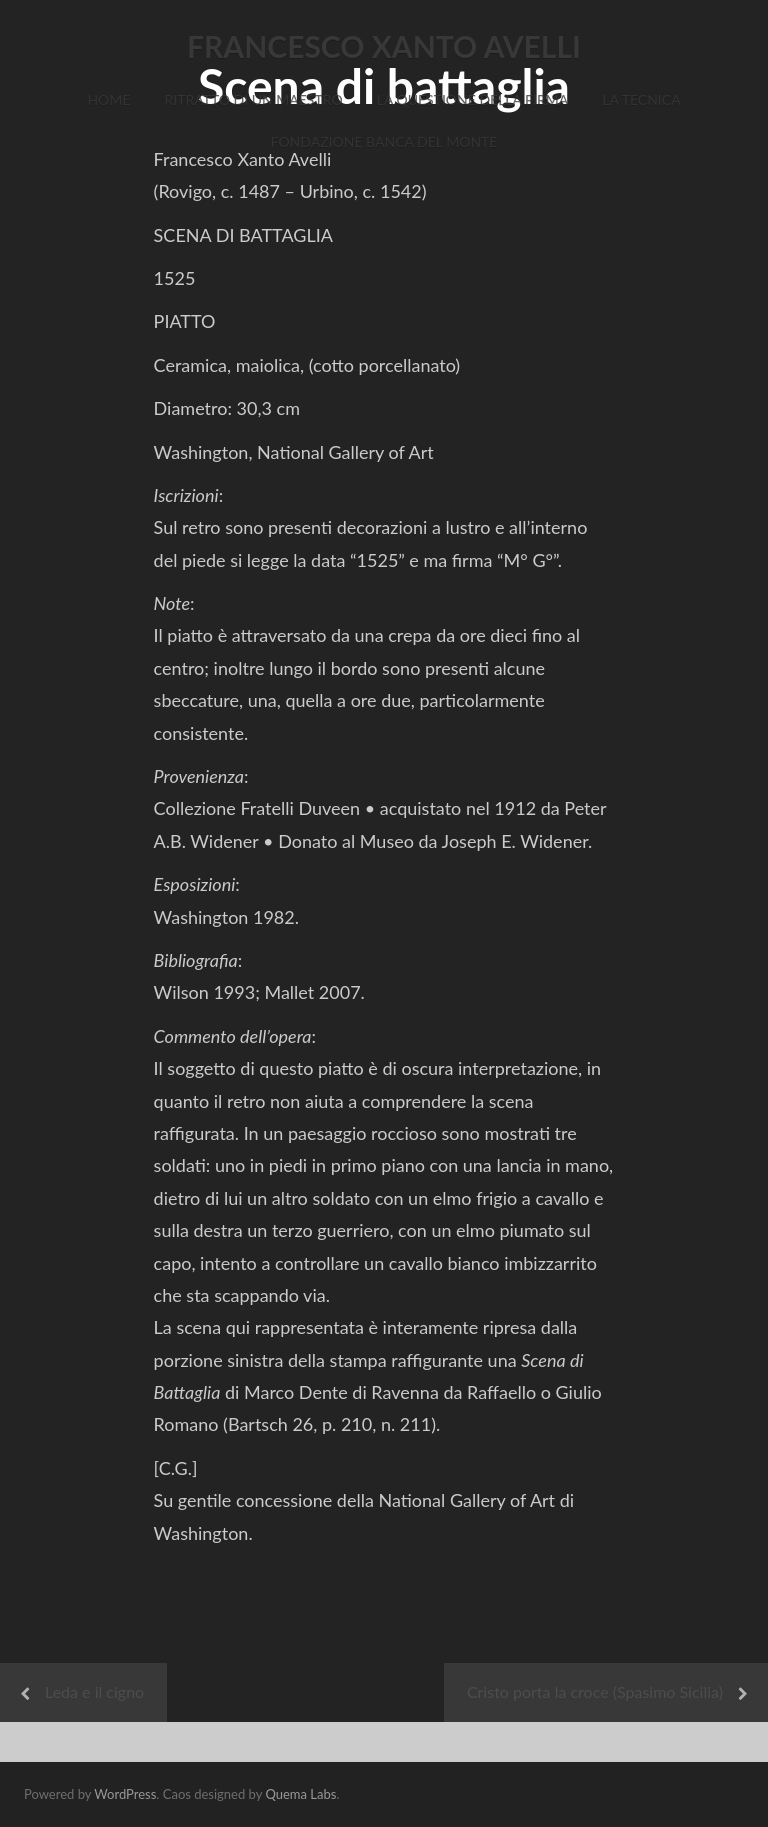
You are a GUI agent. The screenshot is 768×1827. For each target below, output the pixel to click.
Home (108, 99)
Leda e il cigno (94, 1691)
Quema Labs (300, 1794)
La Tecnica (641, 99)
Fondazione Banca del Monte (384, 141)
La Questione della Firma (473, 99)
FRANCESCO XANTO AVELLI (384, 46)
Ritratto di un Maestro (253, 99)
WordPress (125, 1794)
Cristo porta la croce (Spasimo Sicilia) (595, 1691)
